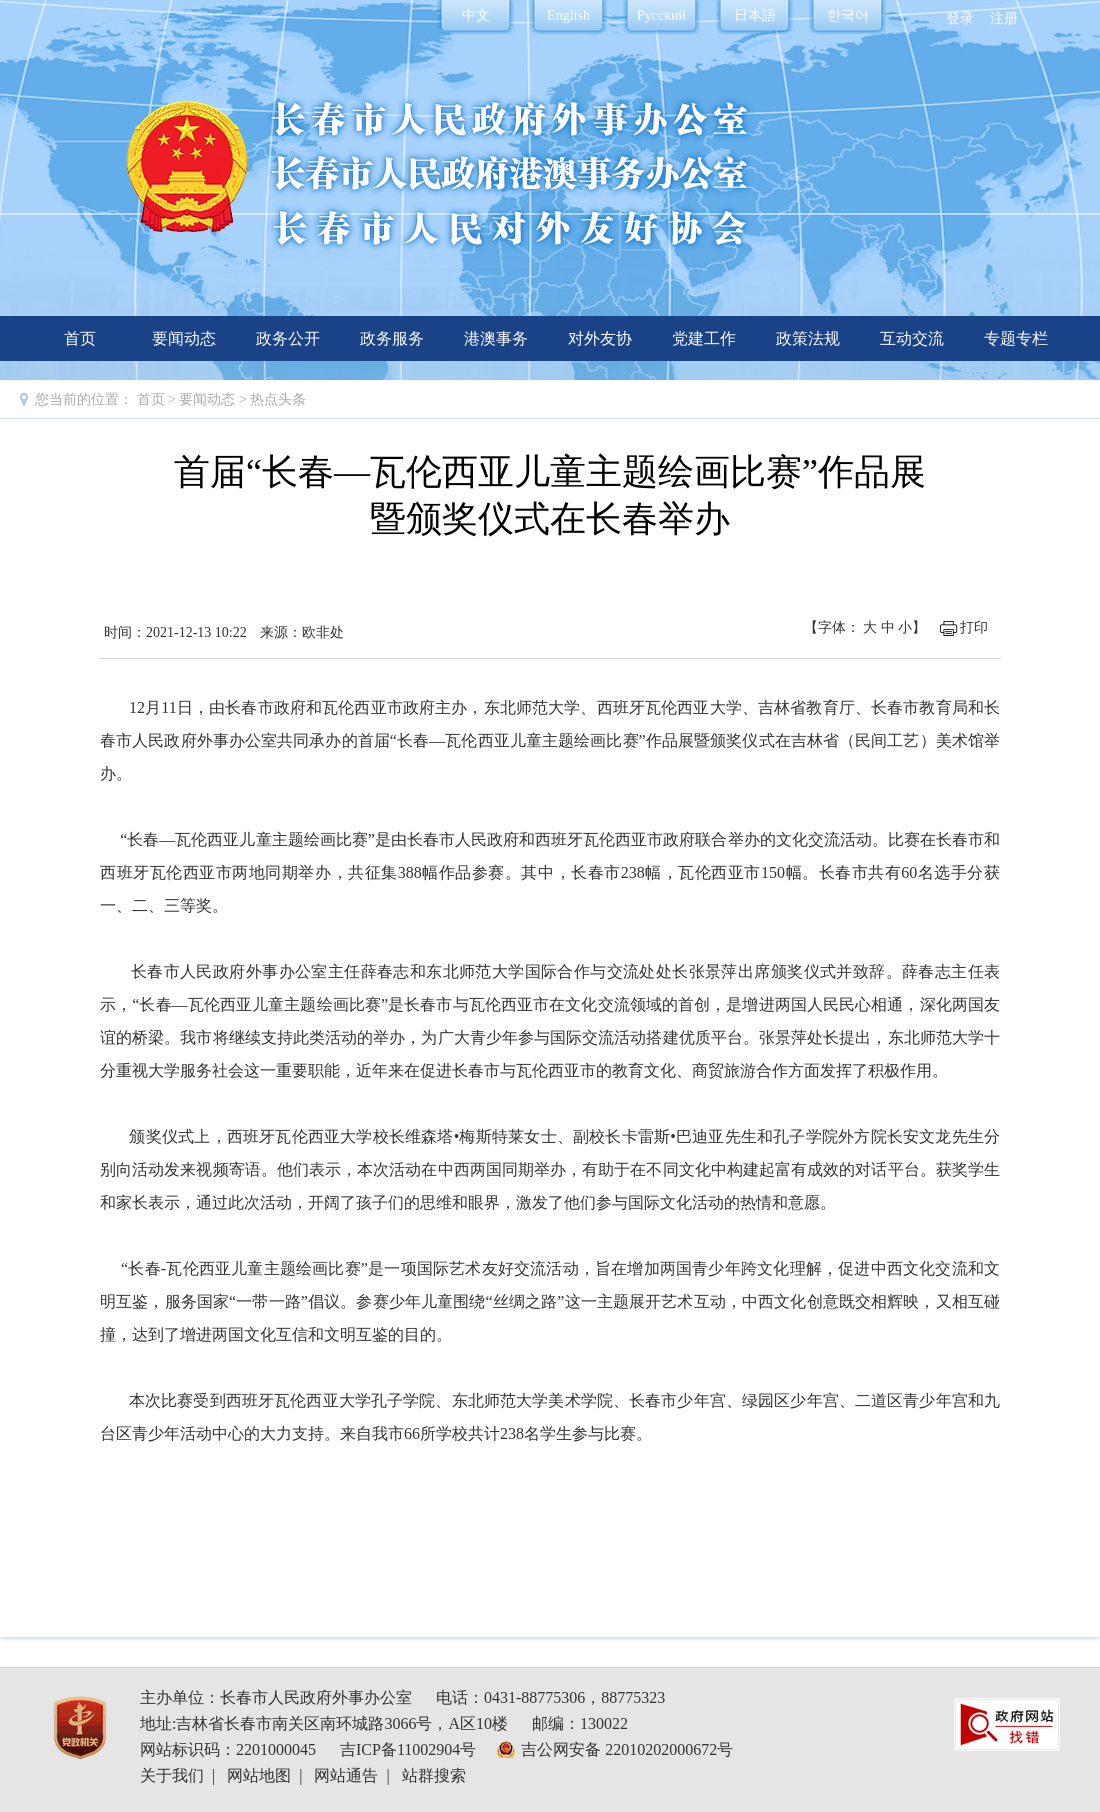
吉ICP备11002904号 (408, 1749)
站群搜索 (434, 1775)
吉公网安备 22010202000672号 (627, 1749)
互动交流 (912, 338)
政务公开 (288, 338)
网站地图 (259, 1775)
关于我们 (172, 1775)
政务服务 (392, 338)
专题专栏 (1016, 338)
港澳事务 (496, 338)
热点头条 (278, 399)
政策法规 (808, 338)
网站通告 (346, 1775)
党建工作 (704, 338)
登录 (960, 18)
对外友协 (600, 338)
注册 (1004, 18)
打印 (974, 627)
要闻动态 (184, 338)
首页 (80, 338)
